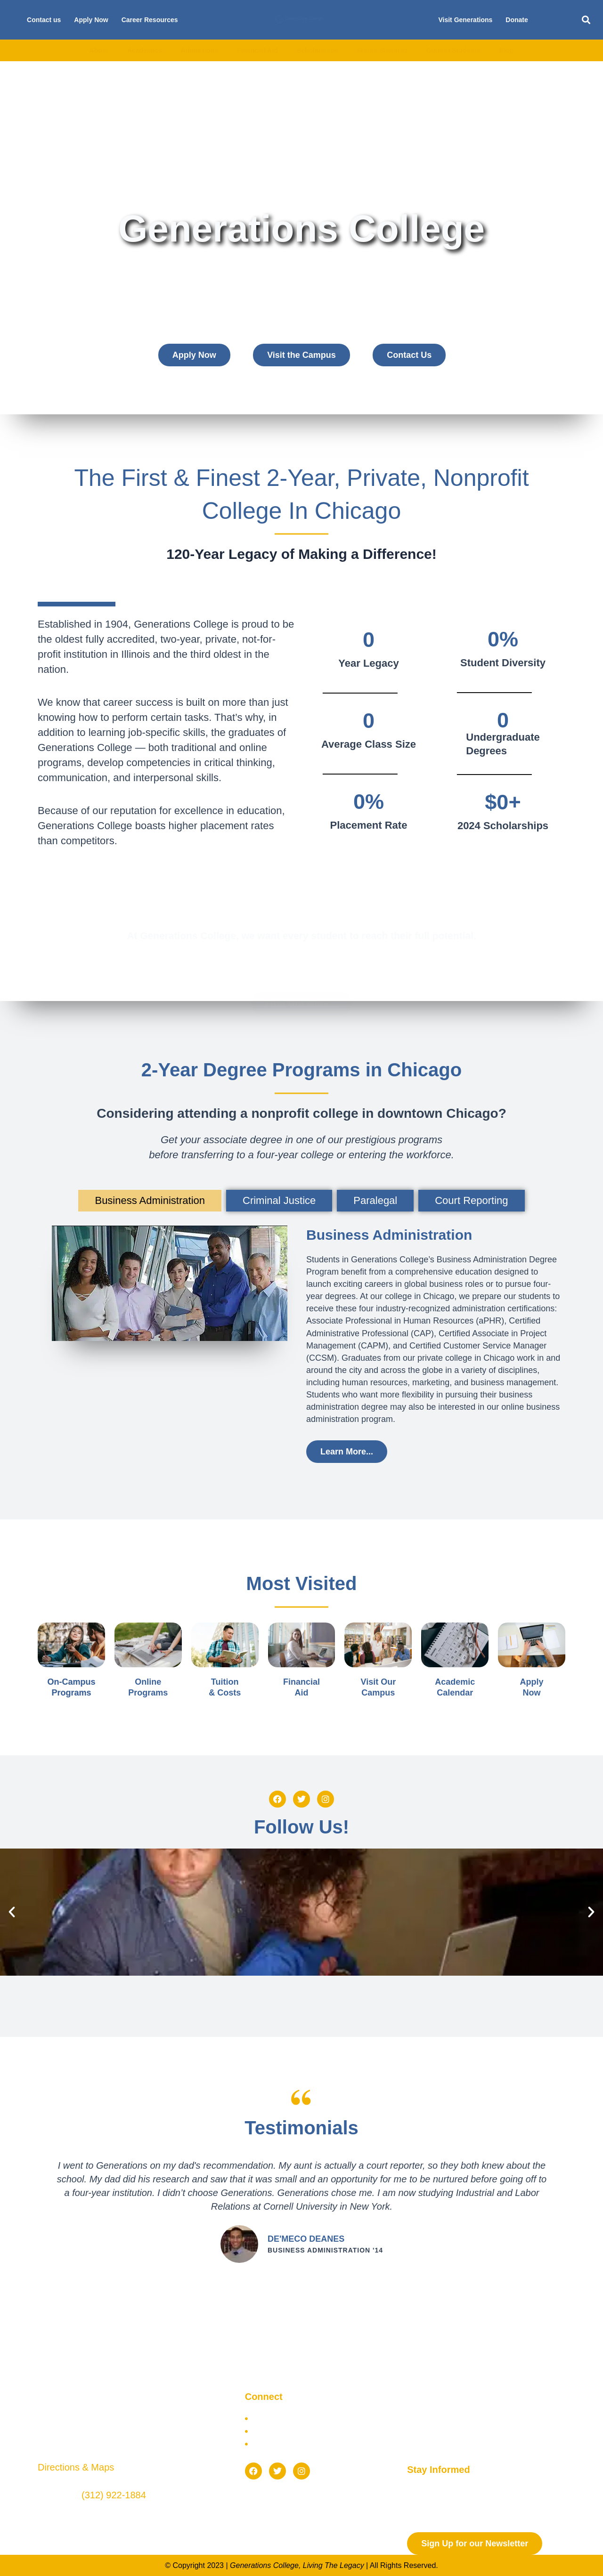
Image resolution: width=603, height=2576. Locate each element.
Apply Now (91, 20)
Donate (516, 20)
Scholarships (317, 50)
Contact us (44, 20)
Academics (144, 50)
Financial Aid (257, 50)
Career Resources (150, 20)
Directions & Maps (76, 2467)
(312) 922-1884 (113, 2495)
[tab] (149, 1200)
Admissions (199, 50)
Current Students (453, 50)
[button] (586, 20)
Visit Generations (465, 20)
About (98, 50)
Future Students (382, 50)
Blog (506, 50)
